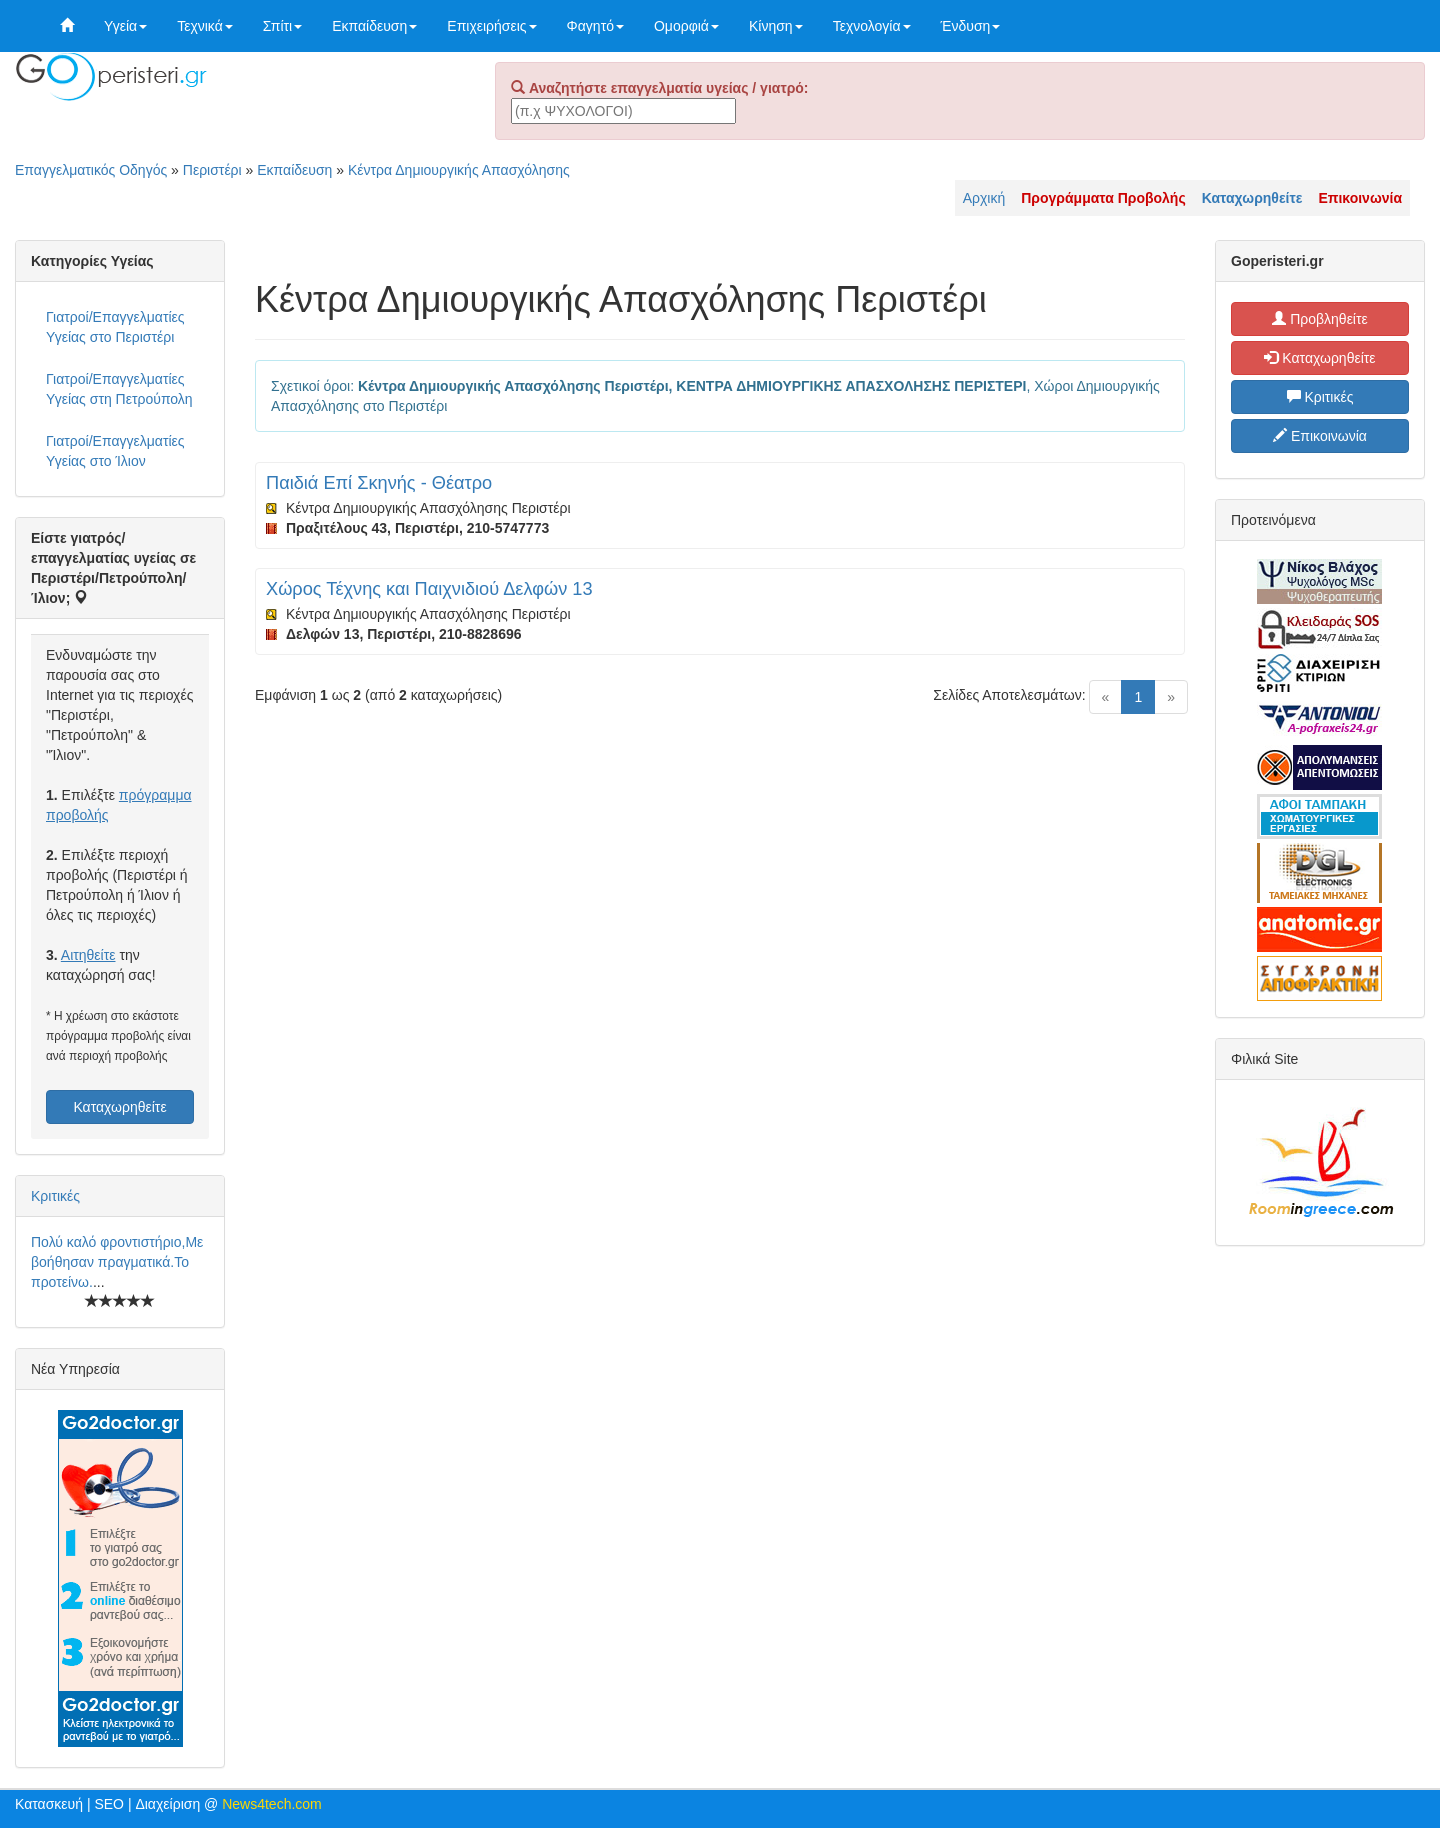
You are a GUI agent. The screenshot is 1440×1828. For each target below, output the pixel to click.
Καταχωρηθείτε (119, 1107)
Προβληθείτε (1320, 319)
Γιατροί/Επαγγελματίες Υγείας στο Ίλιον (115, 451)
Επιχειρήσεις (491, 26)
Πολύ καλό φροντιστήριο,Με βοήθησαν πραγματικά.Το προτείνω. (117, 1262)
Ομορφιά (686, 26)
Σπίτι (282, 26)
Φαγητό (595, 26)
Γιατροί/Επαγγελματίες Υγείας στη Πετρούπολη (119, 389)
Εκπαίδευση (374, 26)
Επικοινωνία (1320, 436)
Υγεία (125, 26)
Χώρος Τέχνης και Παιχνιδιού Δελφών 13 (429, 589)
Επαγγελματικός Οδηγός (91, 170)
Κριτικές (55, 1196)
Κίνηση (776, 26)
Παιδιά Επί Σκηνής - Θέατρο (379, 483)
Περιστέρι (212, 170)
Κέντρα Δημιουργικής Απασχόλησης (459, 170)
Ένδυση (971, 26)
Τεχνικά (205, 26)
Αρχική (984, 198)
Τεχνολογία (872, 26)
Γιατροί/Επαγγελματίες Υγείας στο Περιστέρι (115, 327)
